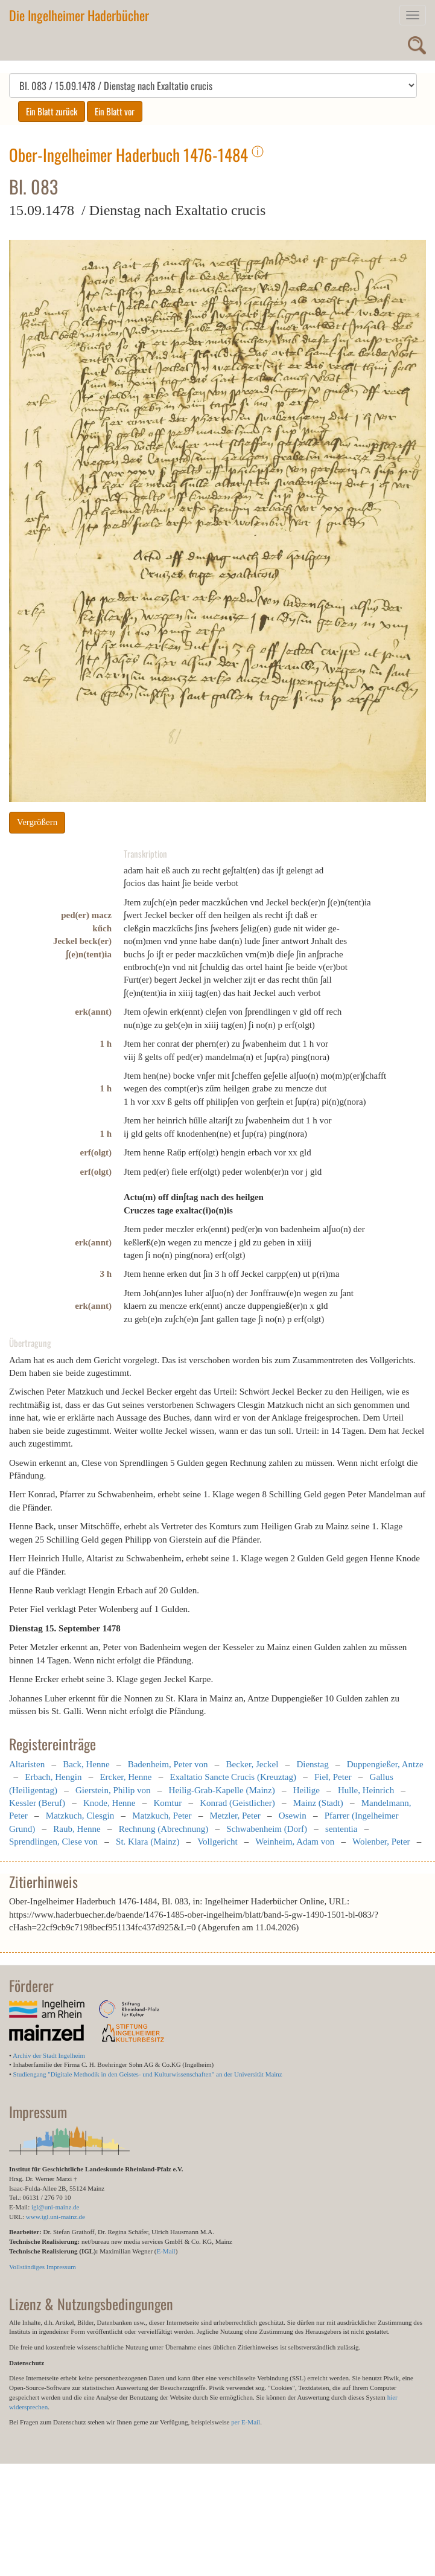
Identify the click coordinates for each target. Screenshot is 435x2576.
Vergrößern (37, 822)
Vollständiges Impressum (42, 2266)
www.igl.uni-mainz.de (55, 2216)
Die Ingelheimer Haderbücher (79, 15)
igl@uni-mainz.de (55, 2207)
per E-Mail (245, 2422)
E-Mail (165, 2251)
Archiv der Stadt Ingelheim (49, 2055)
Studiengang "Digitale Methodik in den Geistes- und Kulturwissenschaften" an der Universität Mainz (147, 2074)
